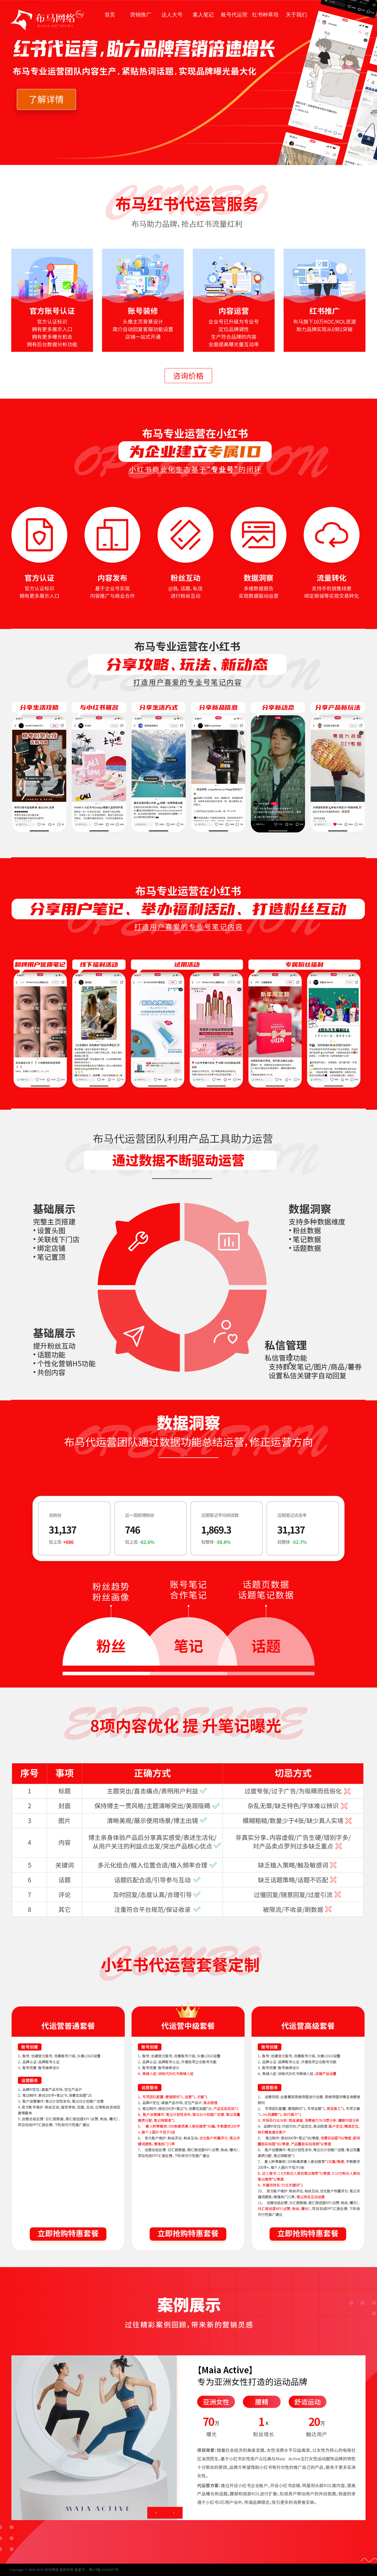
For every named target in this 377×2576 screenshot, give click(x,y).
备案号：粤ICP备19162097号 (97, 2570)
